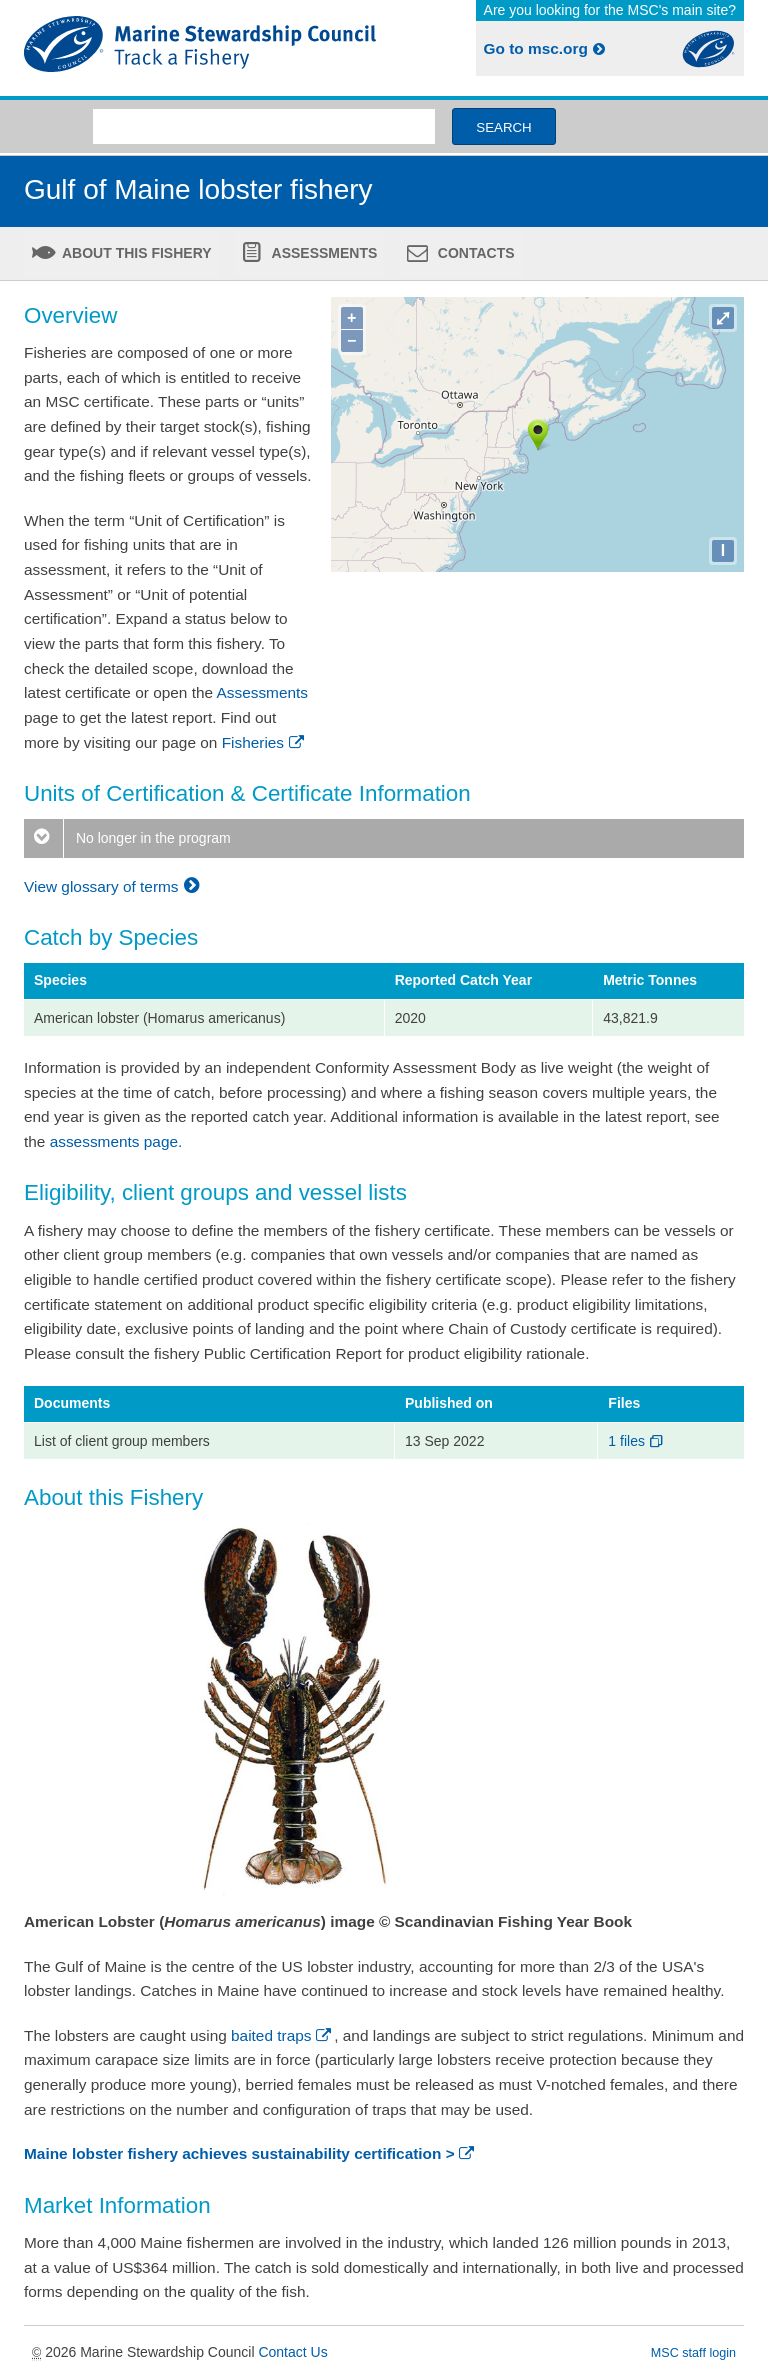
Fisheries (264, 742)
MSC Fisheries (200, 48)
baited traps (282, 2035)
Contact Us (292, 2352)
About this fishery (135, 253)
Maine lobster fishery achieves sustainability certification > (250, 2153)
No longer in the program (127, 838)
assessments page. (116, 1141)
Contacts (474, 253)
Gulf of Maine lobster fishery (198, 189)
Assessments (322, 253)
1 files (636, 1441)
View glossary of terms (114, 886)
